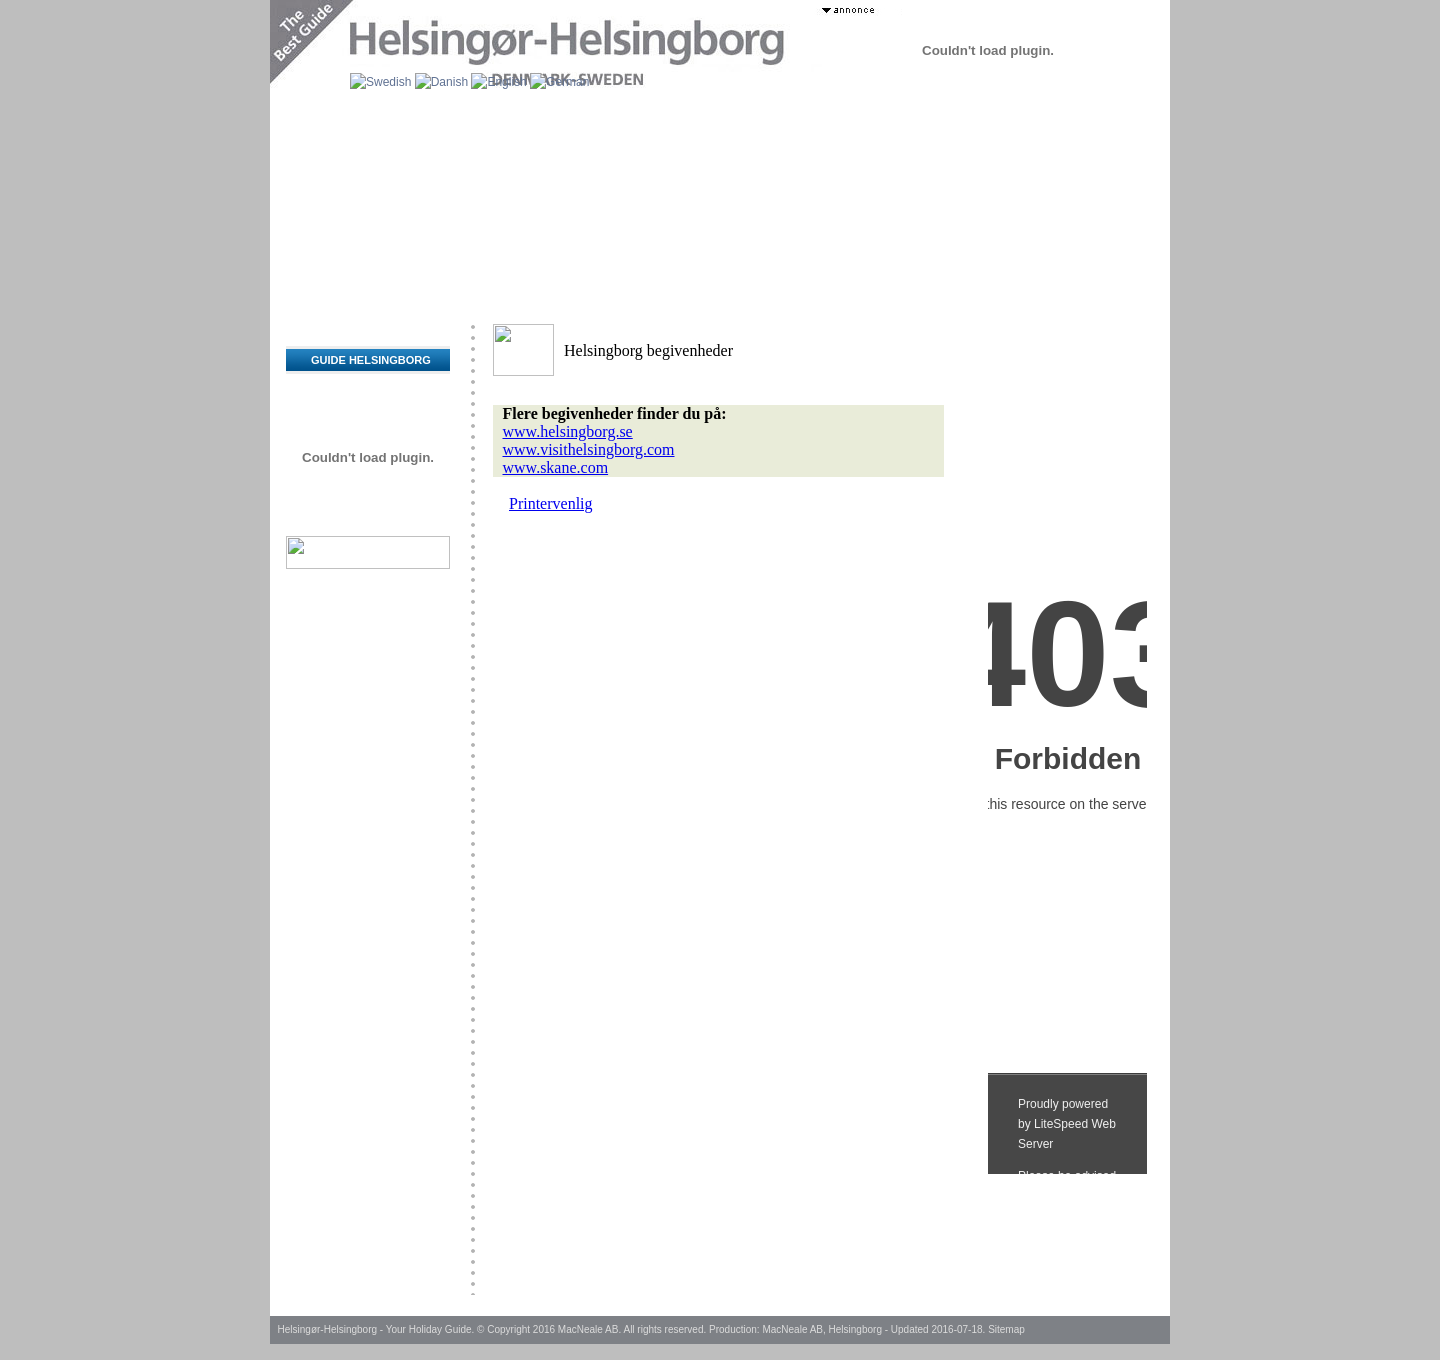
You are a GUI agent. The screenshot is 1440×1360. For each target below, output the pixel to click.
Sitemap (1006, 1329)
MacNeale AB (588, 1329)
